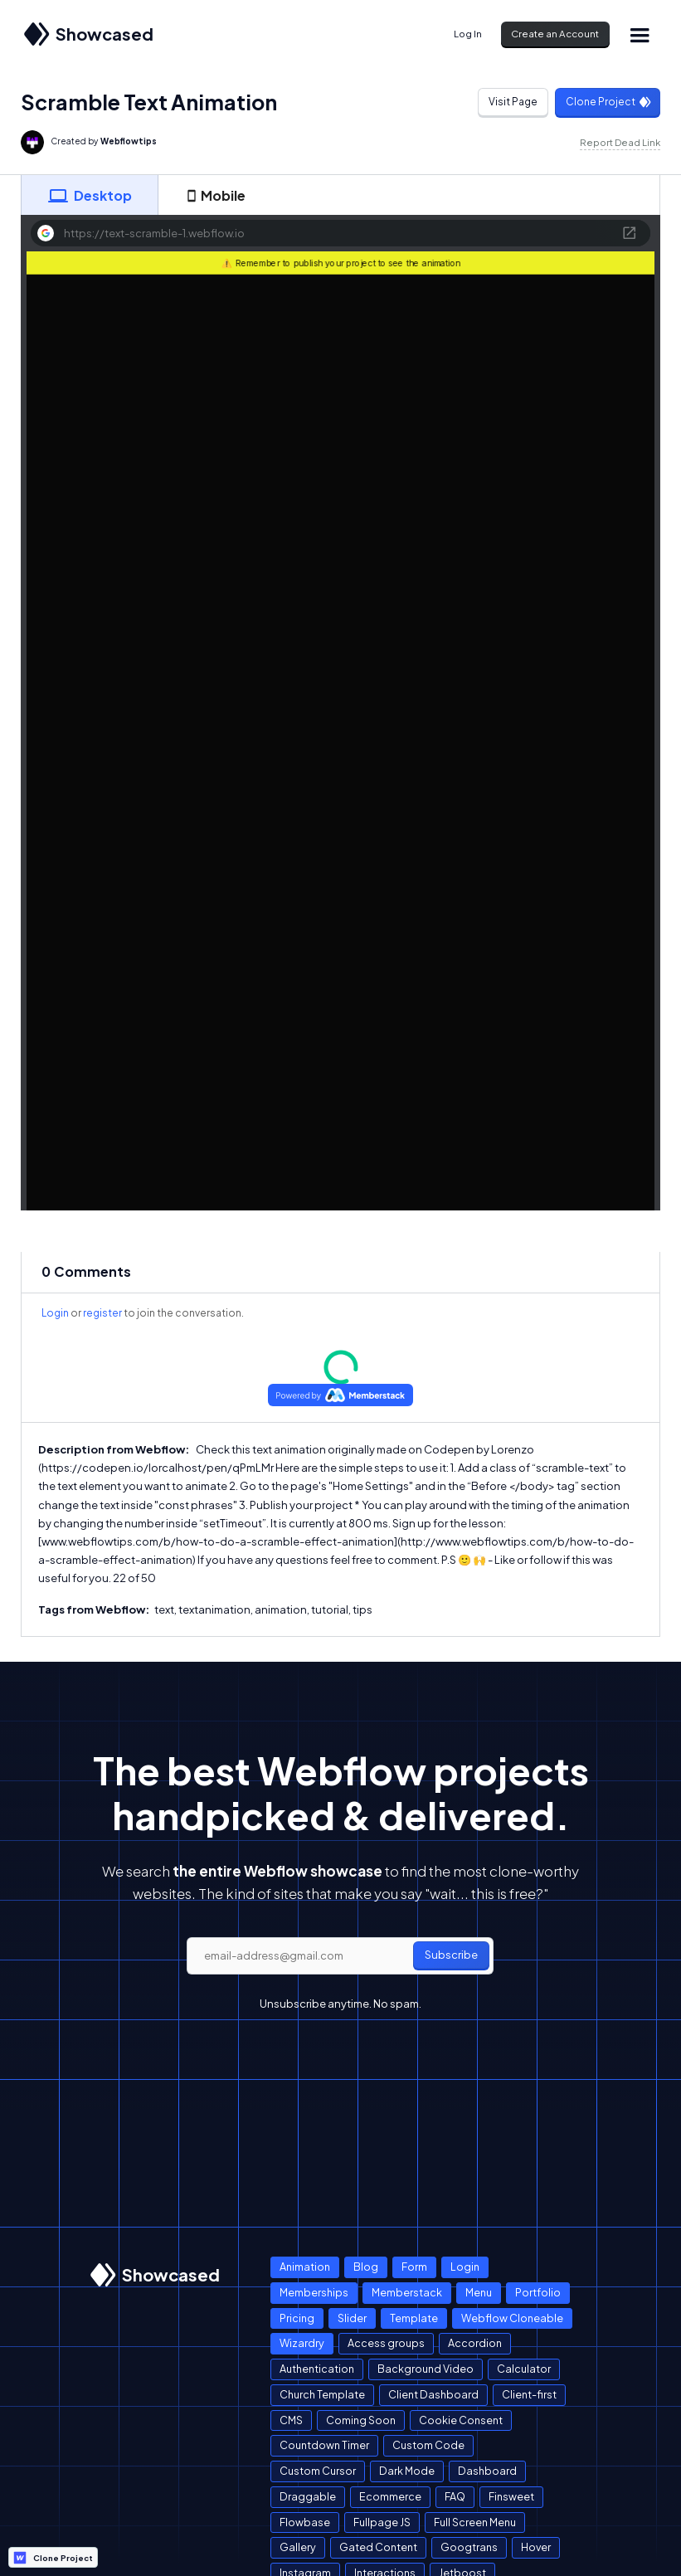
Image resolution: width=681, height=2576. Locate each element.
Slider (352, 2318)
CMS (291, 2420)
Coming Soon (361, 2420)
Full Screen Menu (475, 2522)
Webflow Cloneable (512, 2318)
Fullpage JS (382, 2522)
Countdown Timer (324, 2445)
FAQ (455, 2496)
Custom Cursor (318, 2470)
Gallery (298, 2547)
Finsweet (511, 2496)
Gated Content (378, 2547)
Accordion (475, 2343)
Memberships (314, 2292)
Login (55, 1313)
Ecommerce (390, 2496)
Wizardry (302, 2343)
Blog (365, 2266)
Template (414, 2318)
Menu (478, 2292)
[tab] (89, 195)
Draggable (308, 2496)
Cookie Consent (461, 2420)
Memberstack (407, 2292)
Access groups (386, 2343)
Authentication (317, 2368)
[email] (340, 1956)
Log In (468, 33)
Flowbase (305, 2522)
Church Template (322, 2394)
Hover (536, 2547)
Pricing (297, 2318)
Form (414, 2266)
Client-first (529, 2394)
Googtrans (469, 2547)
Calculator (524, 2368)
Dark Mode (407, 2470)
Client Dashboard (433, 2394)
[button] (639, 34)
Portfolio (538, 2292)
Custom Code (428, 2445)
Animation (305, 2266)
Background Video (425, 2368)
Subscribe (451, 1954)
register (102, 1313)
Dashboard (487, 2470)
